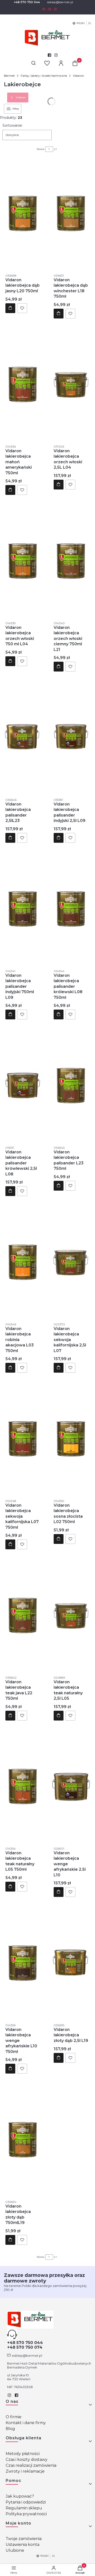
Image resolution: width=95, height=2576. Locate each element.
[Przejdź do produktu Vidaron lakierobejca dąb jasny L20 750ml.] (22, 213)
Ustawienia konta (22, 2544)
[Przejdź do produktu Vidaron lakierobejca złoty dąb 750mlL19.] (22, 2140)
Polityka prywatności (26, 2514)
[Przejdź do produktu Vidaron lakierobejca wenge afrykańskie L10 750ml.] (22, 1963)
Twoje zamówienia (24, 2538)
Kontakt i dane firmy (26, 2422)
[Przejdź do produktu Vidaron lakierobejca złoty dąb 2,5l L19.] (71, 1963)
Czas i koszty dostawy (27, 2459)
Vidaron (78, 75)
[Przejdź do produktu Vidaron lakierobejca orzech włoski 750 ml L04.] (22, 561)
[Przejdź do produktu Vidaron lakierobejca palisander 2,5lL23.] (22, 738)
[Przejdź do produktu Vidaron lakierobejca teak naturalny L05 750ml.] (22, 1786)
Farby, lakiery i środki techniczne (44, 75)
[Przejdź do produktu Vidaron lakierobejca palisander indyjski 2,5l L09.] (71, 738)
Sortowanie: (12, 125)
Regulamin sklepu (24, 2508)
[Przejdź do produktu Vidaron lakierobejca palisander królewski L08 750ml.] (71, 909)
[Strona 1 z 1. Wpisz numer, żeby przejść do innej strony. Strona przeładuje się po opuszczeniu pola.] (49, 149)
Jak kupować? (20, 2496)
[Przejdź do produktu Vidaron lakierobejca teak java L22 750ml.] (22, 1615)
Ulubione (15, 2550)
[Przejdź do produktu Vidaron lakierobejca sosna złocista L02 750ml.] (71, 1439)
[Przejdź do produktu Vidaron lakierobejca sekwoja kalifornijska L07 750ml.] (22, 1439)
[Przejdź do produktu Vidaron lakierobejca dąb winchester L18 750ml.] (71, 213)
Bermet (9, 75)
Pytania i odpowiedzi (26, 2502)
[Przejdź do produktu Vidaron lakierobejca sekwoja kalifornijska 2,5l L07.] (71, 1262)
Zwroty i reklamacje (25, 2471)
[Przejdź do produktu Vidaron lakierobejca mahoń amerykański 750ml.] (22, 384)
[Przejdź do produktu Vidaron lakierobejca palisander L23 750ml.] (71, 1085)
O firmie (13, 2417)
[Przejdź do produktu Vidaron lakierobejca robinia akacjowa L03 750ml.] (22, 1262)
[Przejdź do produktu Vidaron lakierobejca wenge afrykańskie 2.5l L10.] (71, 1786)
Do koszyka (10, 308)
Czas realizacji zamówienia (31, 2465)
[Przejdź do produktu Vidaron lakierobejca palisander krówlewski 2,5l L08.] (22, 1085)
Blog (10, 2428)
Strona (40, 149)
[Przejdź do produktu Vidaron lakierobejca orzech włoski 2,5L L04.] (71, 384)
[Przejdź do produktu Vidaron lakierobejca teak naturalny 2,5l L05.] (71, 1615)
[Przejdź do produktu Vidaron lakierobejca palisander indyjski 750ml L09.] (22, 909)
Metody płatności (23, 2453)
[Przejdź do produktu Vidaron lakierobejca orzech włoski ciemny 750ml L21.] (71, 561)
